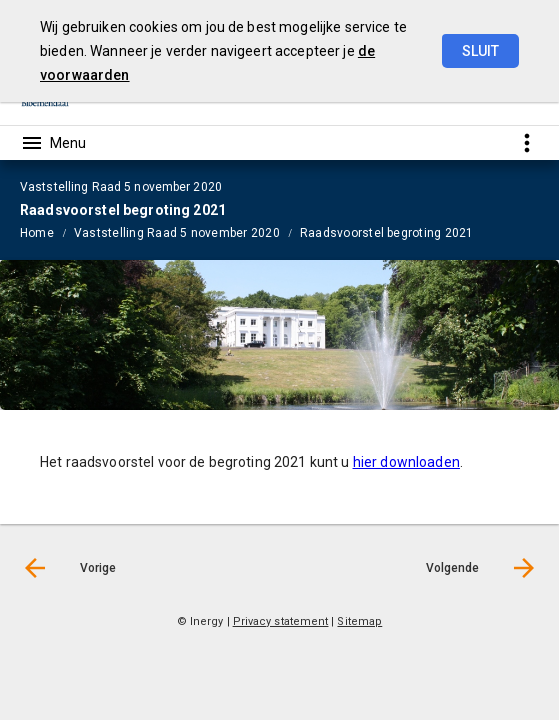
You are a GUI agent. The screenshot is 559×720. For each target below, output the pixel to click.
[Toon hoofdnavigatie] (53, 143)
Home (37, 233)
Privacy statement (281, 621)
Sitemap (359, 621)
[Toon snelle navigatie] (526, 142)
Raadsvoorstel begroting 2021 (387, 233)
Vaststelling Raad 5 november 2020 (177, 233)
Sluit (480, 51)
